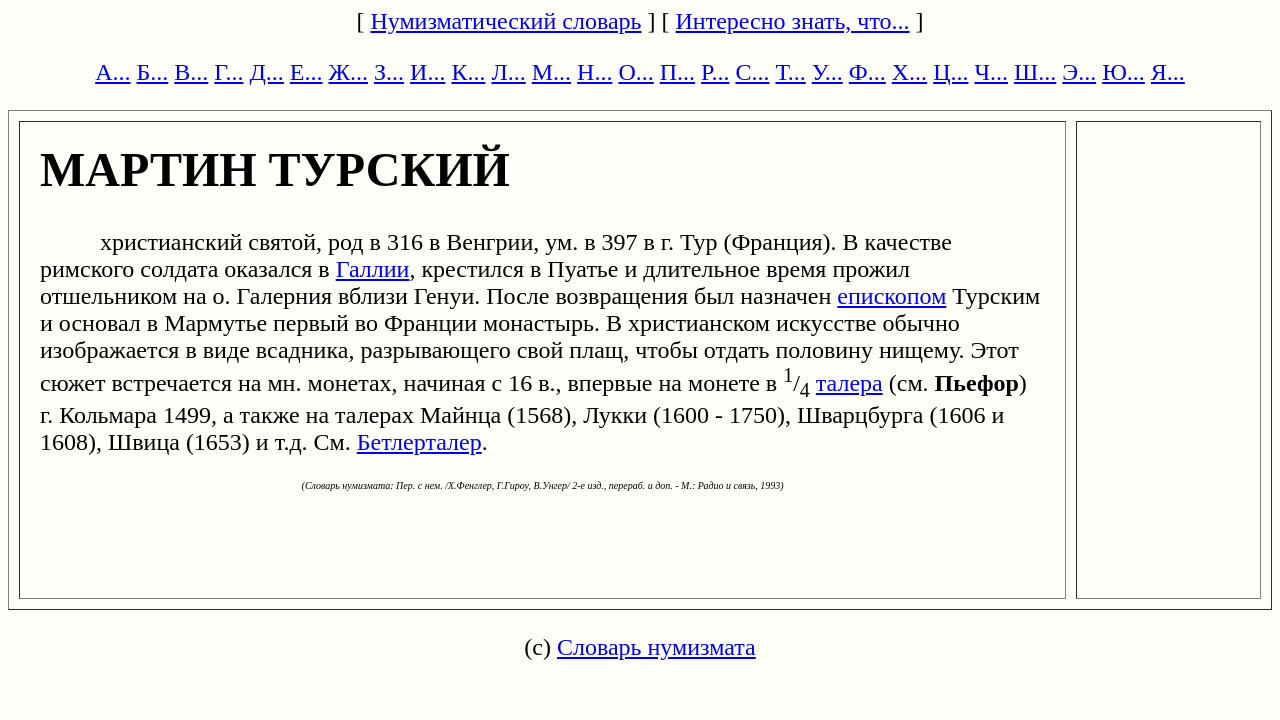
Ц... (950, 72)
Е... (306, 72)
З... (389, 72)
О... (635, 72)
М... (551, 72)
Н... (594, 72)
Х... (909, 72)
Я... (1168, 72)
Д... (266, 72)
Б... (153, 72)
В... (191, 72)
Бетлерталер (419, 442)
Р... (715, 72)
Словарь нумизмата (656, 647)
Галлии (373, 269)
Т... (790, 72)
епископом (891, 296)
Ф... (867, 72)
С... (752, 72)
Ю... (1123, 72)
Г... (228, 72)
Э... (1079, 72)
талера (849, 383)
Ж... (349, 72)
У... (827, 72)
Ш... (1035, 72)
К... (468, 72)
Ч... (991, 72)
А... (112, 72)
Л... (508, 72)
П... (677, 72)
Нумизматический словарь (505, 21)
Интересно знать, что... (793, 21)
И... (427, 72)
